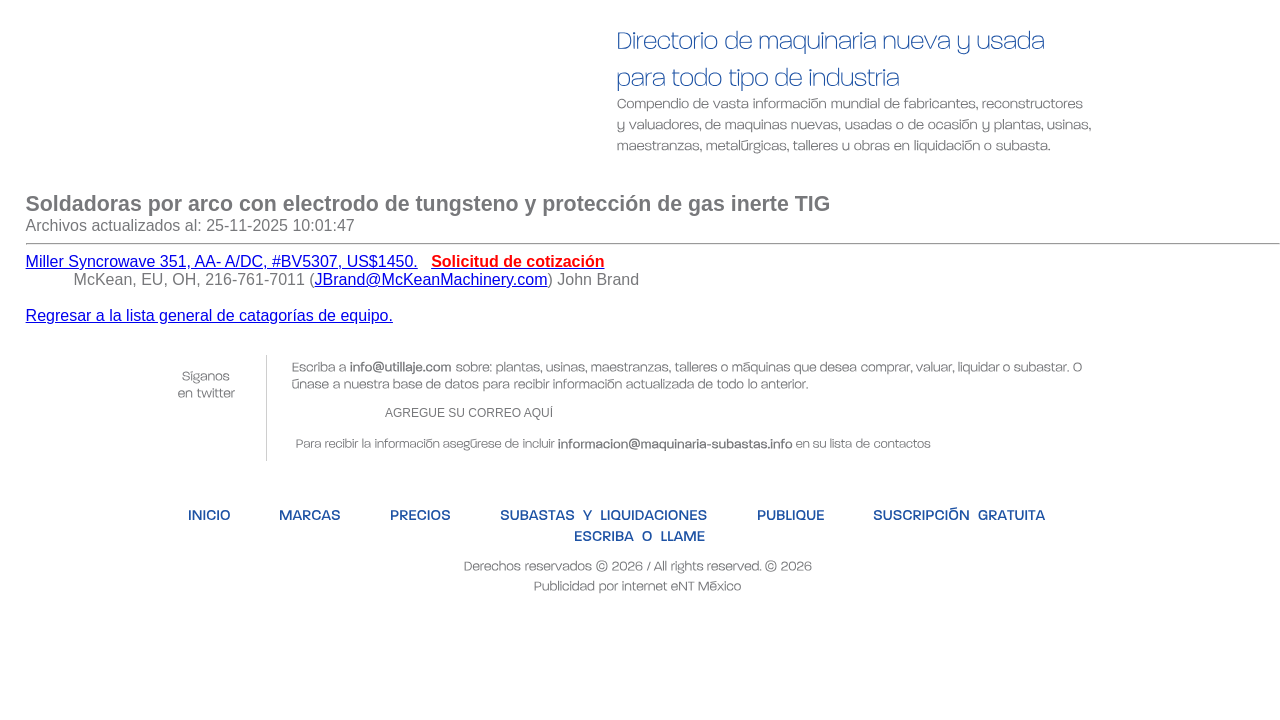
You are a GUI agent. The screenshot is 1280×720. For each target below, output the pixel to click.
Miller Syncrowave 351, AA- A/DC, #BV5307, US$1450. (222, 261)
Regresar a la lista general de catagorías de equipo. (209, 315)
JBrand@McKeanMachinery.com (431, 279)
